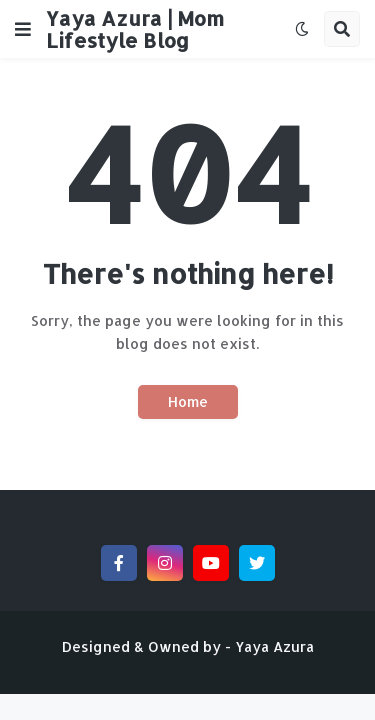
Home (188, 401)
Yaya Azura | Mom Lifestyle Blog (135, 29)
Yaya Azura (274, 646)
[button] (23, 29)
